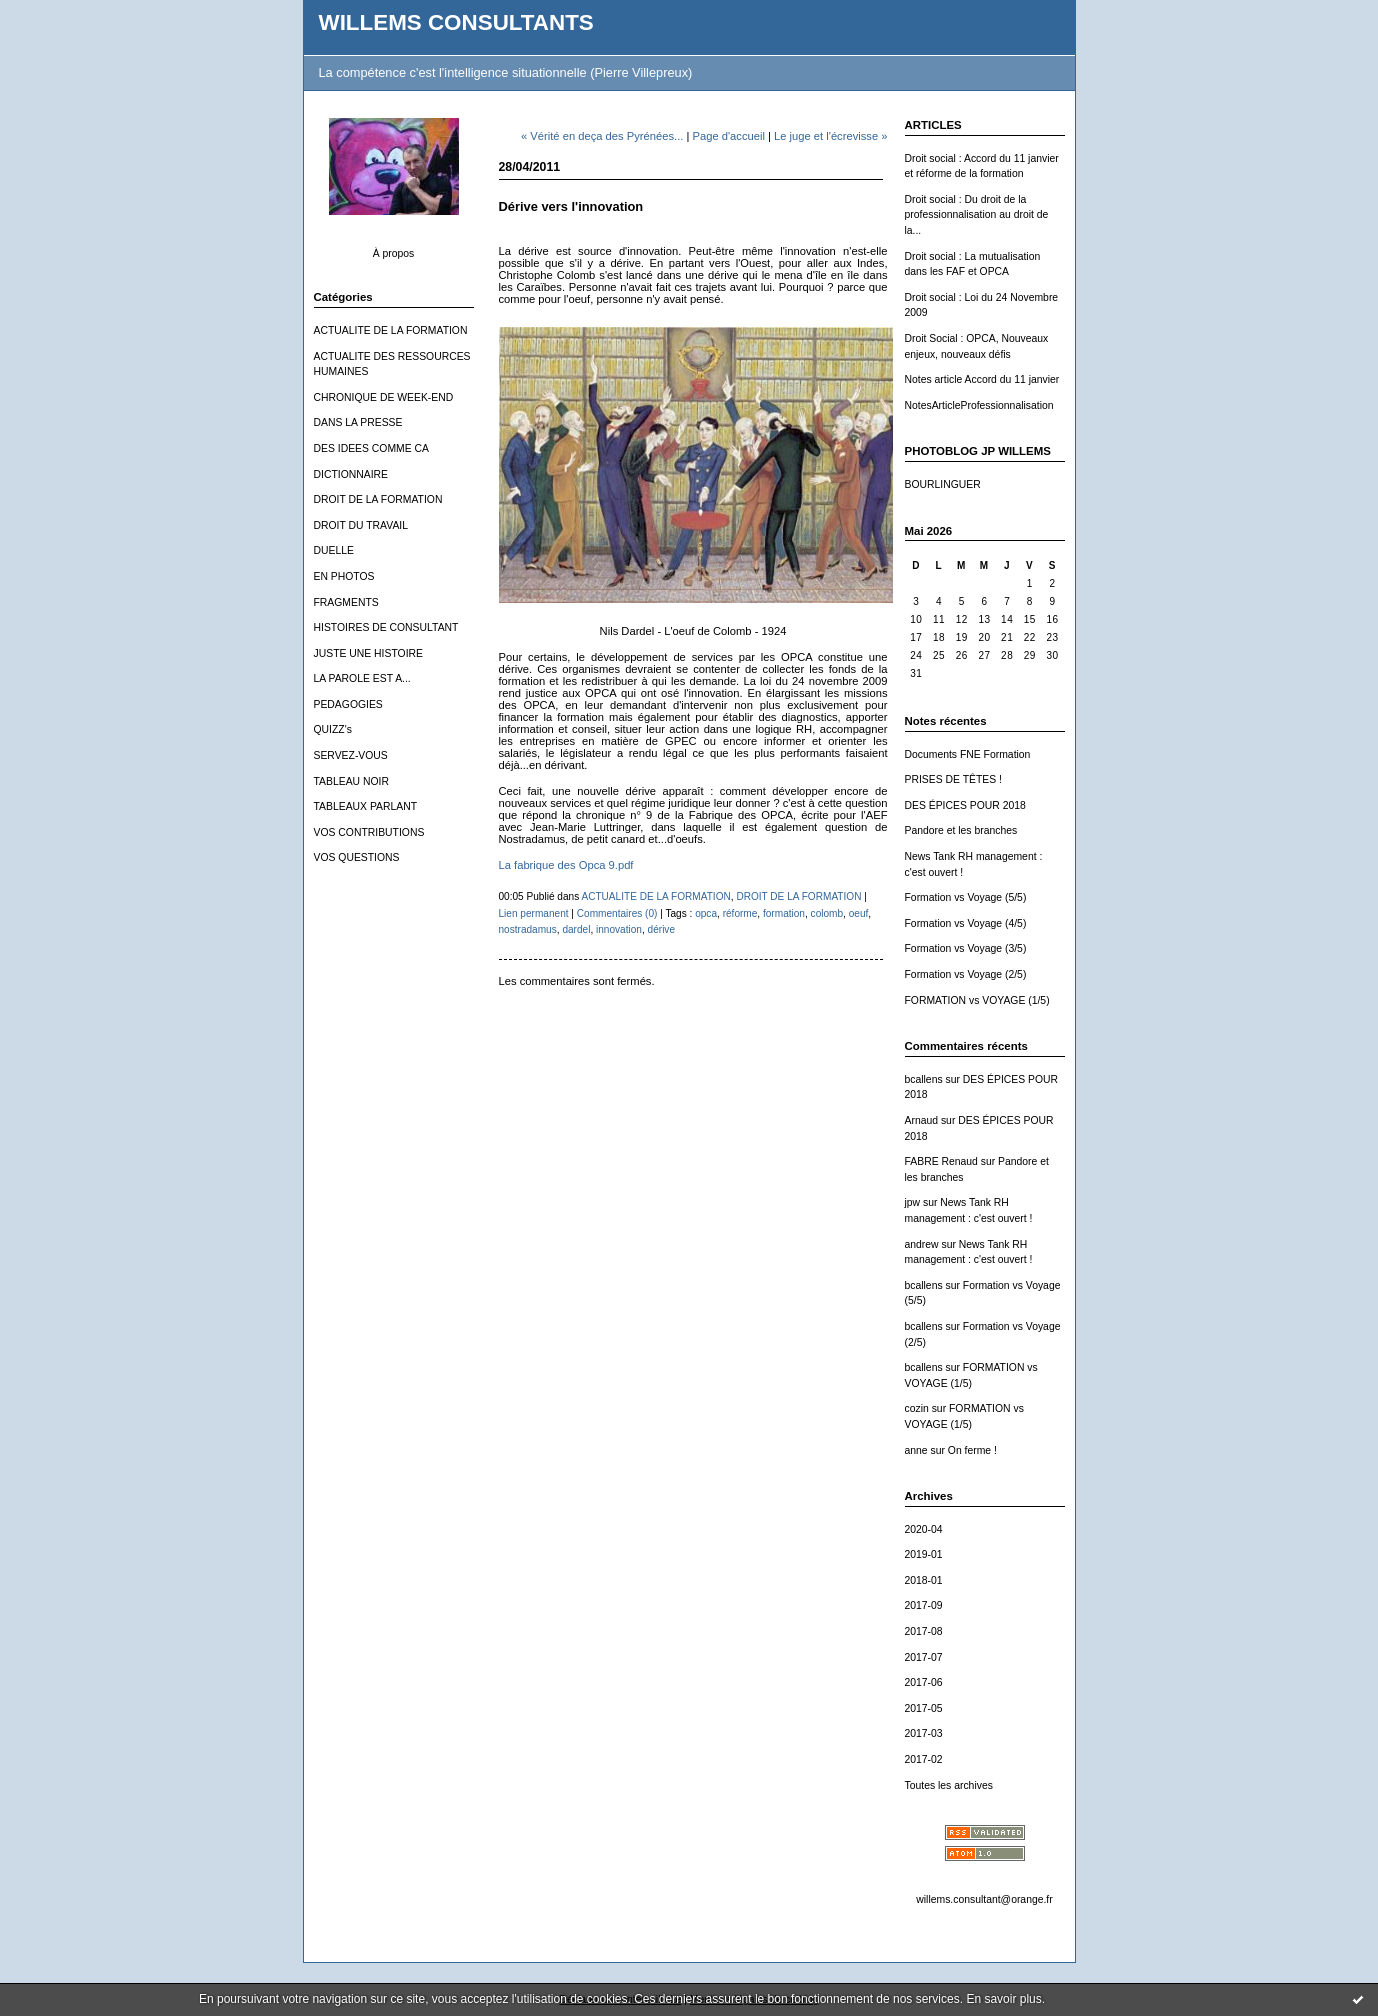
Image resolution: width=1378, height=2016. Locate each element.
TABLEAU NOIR (351, 781)
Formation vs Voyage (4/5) (966, 923)
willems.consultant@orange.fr (984, 1899)
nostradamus (528, 929)
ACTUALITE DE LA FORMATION (391, 330)
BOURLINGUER (943, 484)
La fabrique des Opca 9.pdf (566, 865)
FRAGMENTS (346, 602)
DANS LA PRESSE (358, 422)
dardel (576, 929)
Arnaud (922, 1120)
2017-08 (924, 1631)
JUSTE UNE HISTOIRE (369, 653)
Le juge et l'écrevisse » (830, 136)
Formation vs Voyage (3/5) (966, 948)
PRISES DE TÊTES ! (953, 779)
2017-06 (924, 1682)
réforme (740, 913)
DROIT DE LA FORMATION (378, 499)
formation (784, 913)
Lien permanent (534, 913)
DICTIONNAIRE (351, 474)
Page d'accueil (728, 136)
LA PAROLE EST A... (362, 678)
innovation (619, 929)
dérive (661, 929)
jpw (913, 1202)
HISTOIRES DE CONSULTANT (386, 627)
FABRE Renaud (941, 1161)
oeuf (859, 913)
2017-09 (924, 1605)
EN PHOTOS (344, 576)
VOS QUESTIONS (357, 857)
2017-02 (924, 1759)
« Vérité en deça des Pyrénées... (602, 136)
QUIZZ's (333, 729)
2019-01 (924, 1554)
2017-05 (924, 1708)
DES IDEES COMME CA (371, 448)
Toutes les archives (949, 1785)
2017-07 (924, 1657)
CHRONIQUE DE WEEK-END (384, 397)
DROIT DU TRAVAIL (361, 525)
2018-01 (924, 1580)
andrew (922, 1244)
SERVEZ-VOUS (351, 755)
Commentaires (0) (617, 913)
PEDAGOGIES (348, 704)
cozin (917, 1408)
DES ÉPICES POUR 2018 (965, 805)
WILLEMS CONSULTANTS (456, 22)
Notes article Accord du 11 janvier (982, 379)
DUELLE (334, 550)
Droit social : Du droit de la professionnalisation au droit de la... (977, 215)
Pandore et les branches (961, 830)
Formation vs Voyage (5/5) (966, 897)
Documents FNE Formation (968, 754)
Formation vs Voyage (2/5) (966, 974)
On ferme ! (972, 1450)
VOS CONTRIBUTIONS (369, 832)
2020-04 (924, 1529)
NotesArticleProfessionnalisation (979, 405)
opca (706, 913)
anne (916, 1450)
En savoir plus (1003, 1999)
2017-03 (924, 1733)
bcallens (924, 1079)
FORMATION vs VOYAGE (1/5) (977, 1000)
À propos (394, 253)
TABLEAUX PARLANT (366, 806)
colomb (827, 913)
